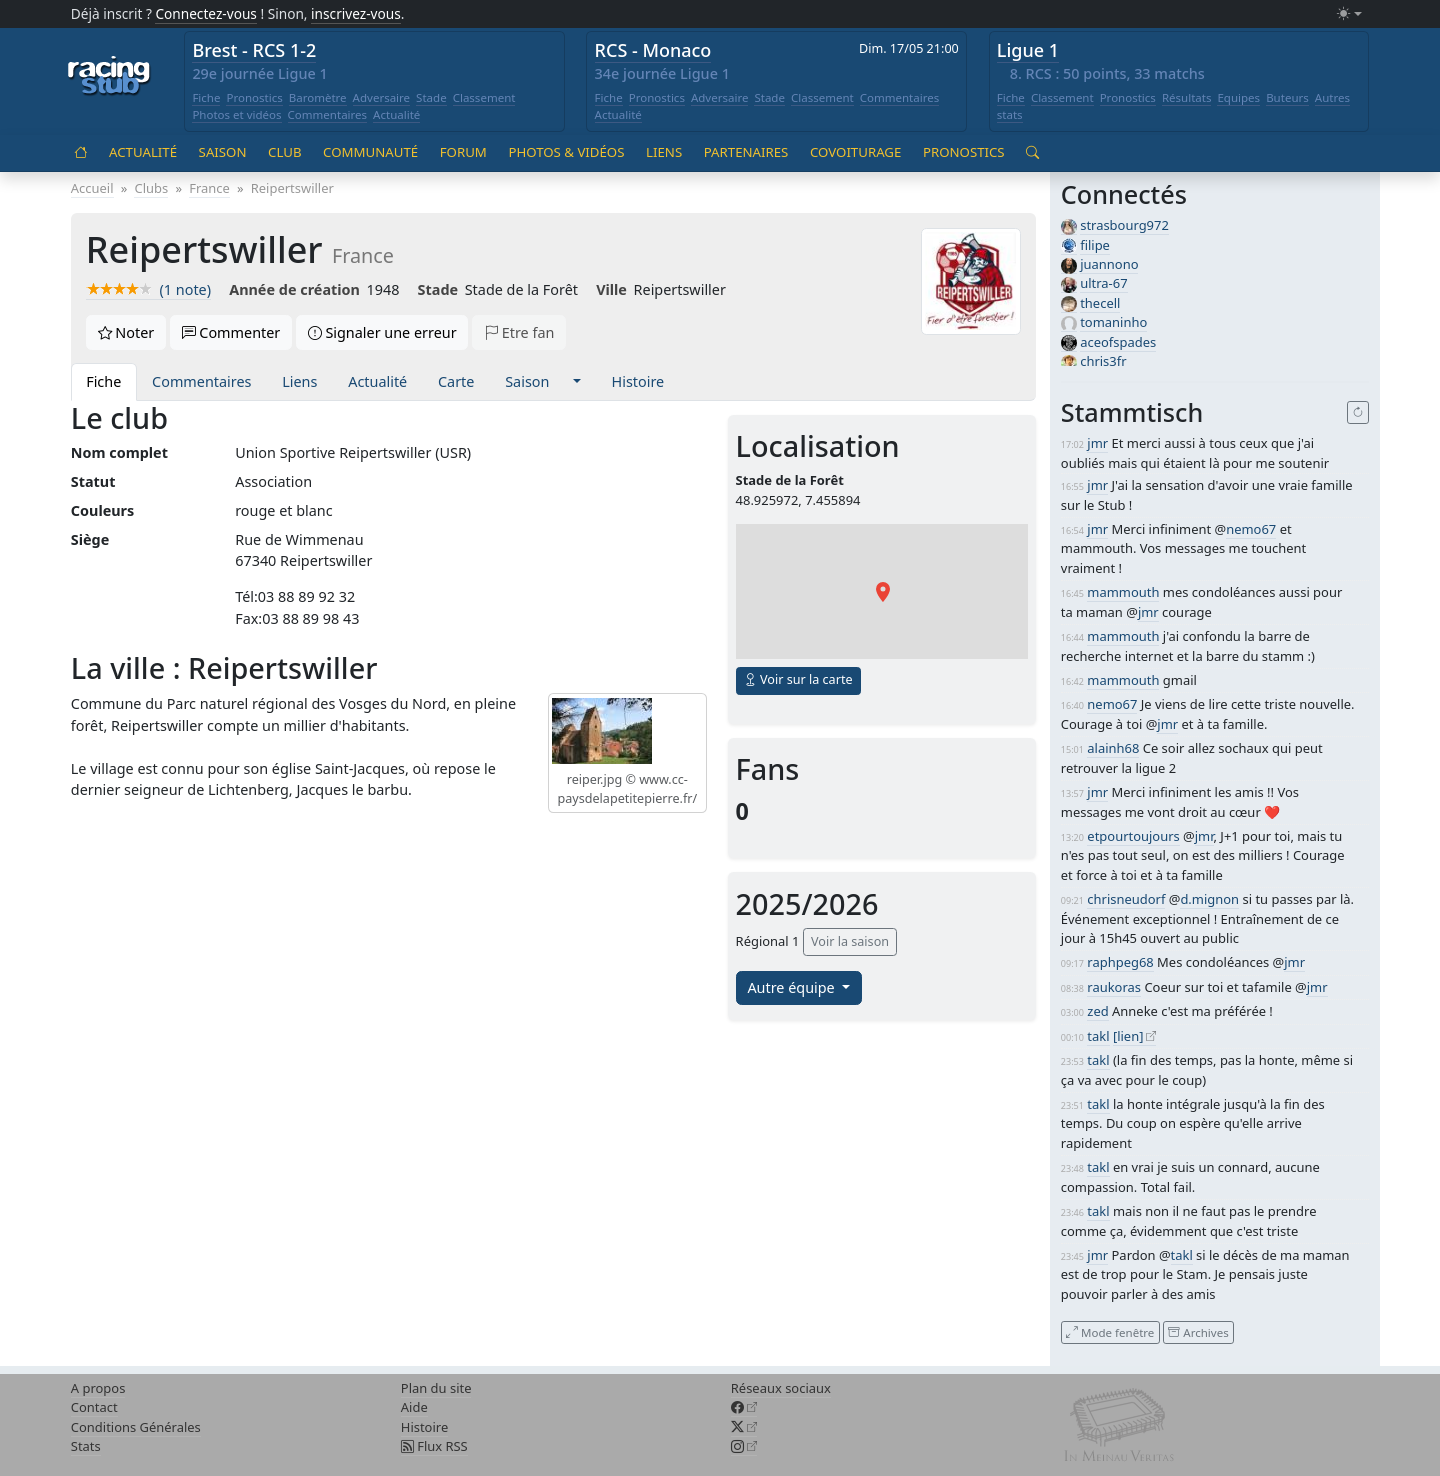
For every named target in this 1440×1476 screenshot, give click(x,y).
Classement (484, 97)
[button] (576, 382)
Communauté (370, 152)
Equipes (1238, 97)
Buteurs (1287, 97)
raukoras (1114, 987)
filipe (1095, 245)
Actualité (396, 114)
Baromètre (318, 97)
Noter (126, 332)
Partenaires (746, 152)
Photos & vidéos (566, 152)
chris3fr (1103, 361)
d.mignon (1209, 899)
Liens (664, 152)
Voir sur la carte (798, 679)
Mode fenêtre (1110, 1331)
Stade (431, 97)
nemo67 (1251, 529)
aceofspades (1118, 342)
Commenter (231, 332)
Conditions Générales (136, 1427)
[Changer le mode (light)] (1349, 14)
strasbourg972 (1124, 225)
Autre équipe (792, 987)
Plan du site (436, 1388)
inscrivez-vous (356, 13)
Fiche (206, 97)
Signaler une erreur (382, 332)
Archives (1198, 1331)
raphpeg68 (1120, 962)
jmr (1097, 443)
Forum (463, 152)
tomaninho (1113, 322)
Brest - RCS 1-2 (254, 50)
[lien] (1128, 1036)
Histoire (638, 381)
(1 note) (148, 289)
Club (284, 152)
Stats (86, 1446)
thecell (1100, 303)
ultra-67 (1103, 283)
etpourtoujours (1133, 836)
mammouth (1123, 592)
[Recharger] (1358, 413)
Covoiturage (855, 152)
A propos (98, 1388)
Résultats (1187, 97)
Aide (414, 1407)
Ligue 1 (1028, 50)
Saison (223, 152)
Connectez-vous (206, 13)
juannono (1109, 264)
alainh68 (1113, 748)
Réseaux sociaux (781, 1388)
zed (1097, 1011)
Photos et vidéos (236, 114)
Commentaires (328, 114)
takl (1098, 1036)
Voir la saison (850, 941)
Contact (94, 1407)
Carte (456, 381)
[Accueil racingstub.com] (109, 77)
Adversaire (382, 97)
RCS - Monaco (653, 50)
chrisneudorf (1126, 899)
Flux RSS (434, 1446)
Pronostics (254, 97)
